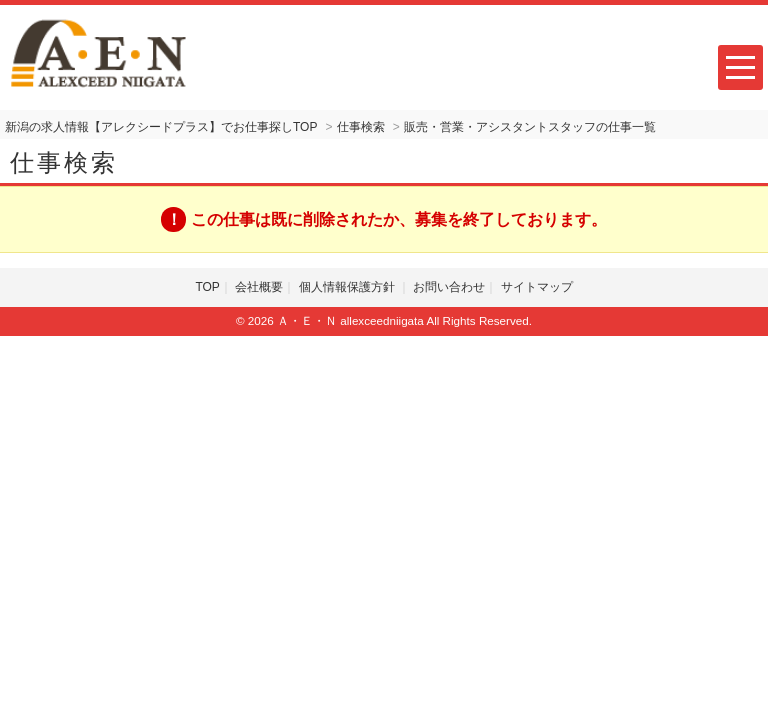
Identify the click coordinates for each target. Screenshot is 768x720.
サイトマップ (537, 287)
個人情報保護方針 (348, 287)
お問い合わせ (449, 287)
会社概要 (259, 287)
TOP (207, 287)
